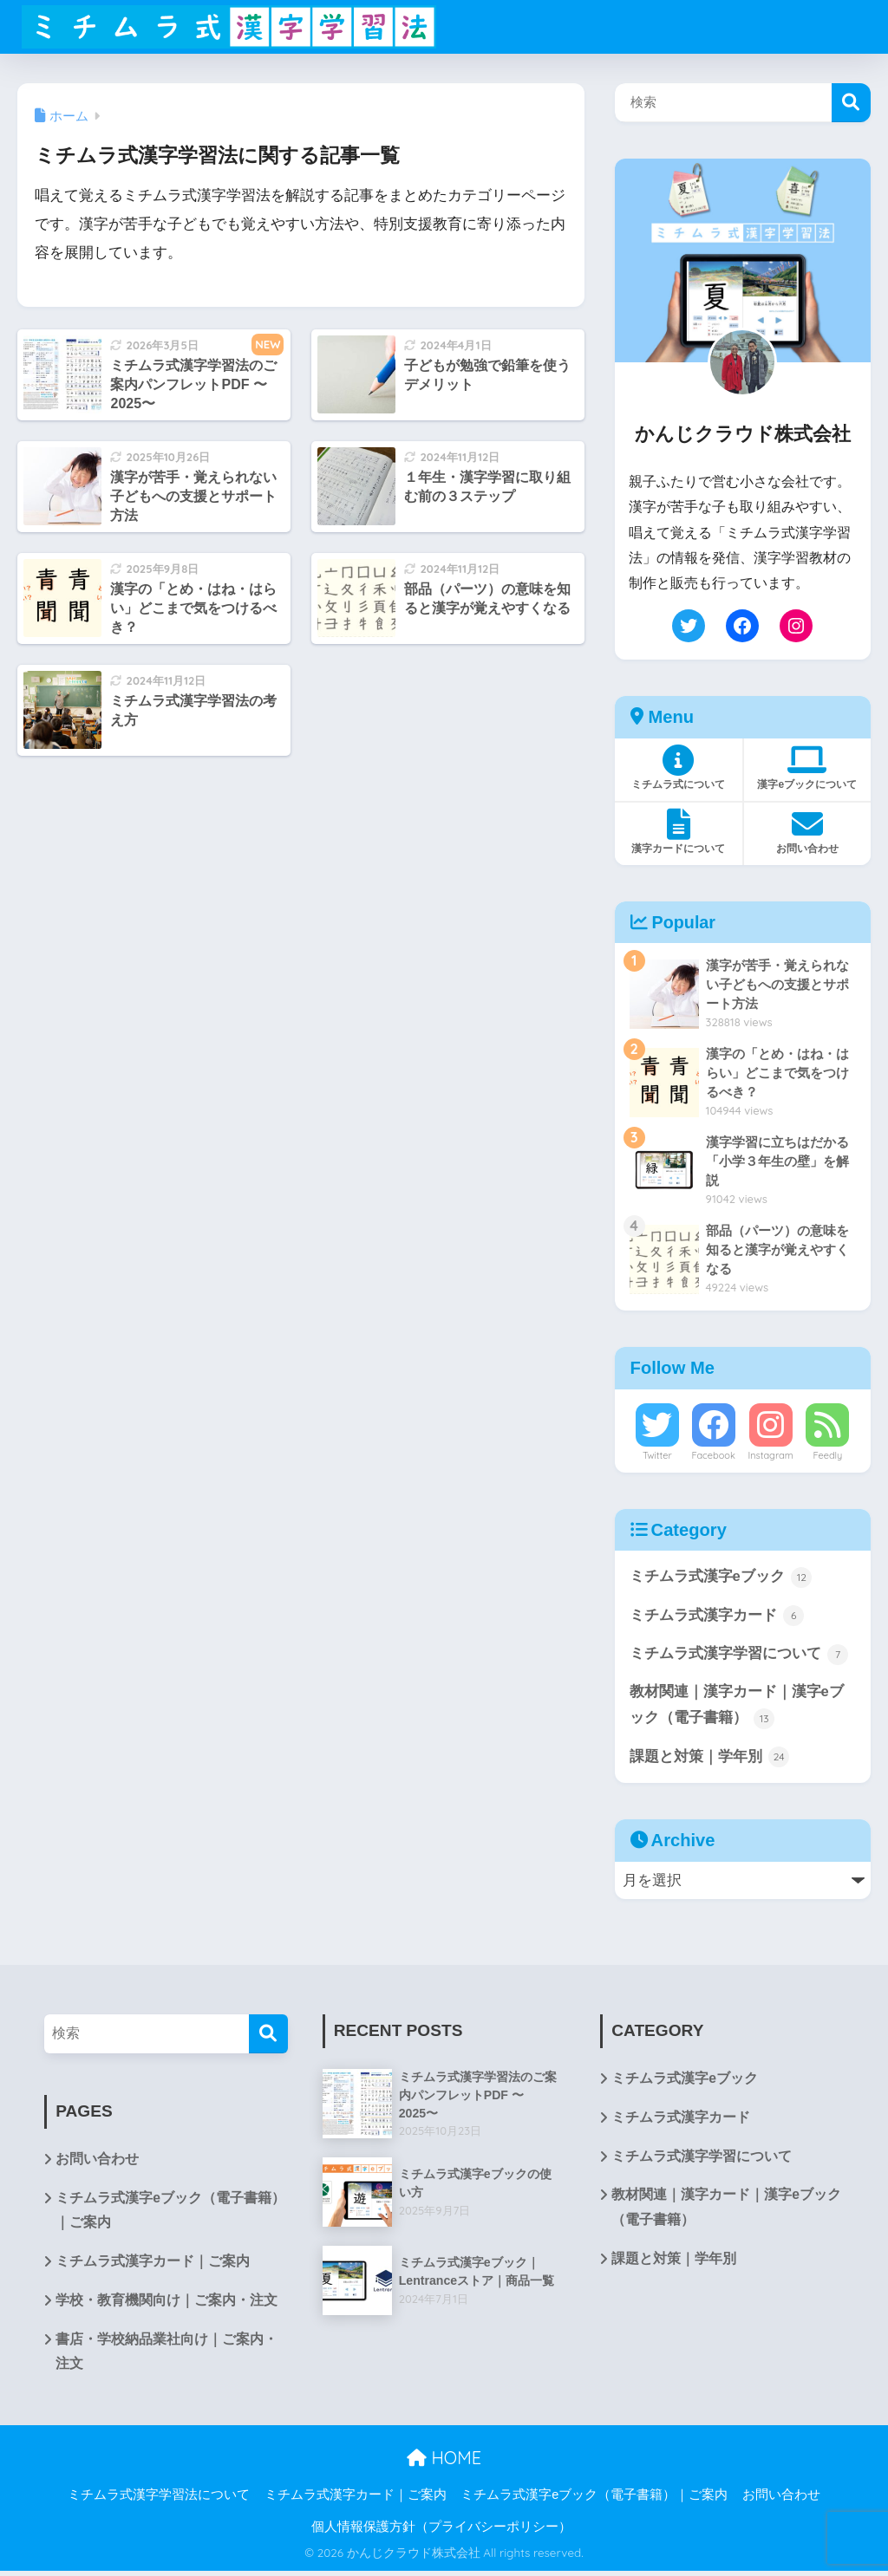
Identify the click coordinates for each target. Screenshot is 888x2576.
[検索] (268, 2036)
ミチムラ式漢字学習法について (159, 2499)
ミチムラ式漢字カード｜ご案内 (153, 2265)
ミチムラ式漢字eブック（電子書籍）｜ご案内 (170, 2214)
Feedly (827, 1455)
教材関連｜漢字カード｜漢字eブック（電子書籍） (737, 1708)
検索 (851, 102)
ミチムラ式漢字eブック (721, 1577)
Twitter (657, 1455)
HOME (444, 2463)
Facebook (713, 1455)
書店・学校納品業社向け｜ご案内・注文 (167, 2357)
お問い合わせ (97, 2162)
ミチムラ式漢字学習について (739, 1654)
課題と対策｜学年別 (710, 1759)
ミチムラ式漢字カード (717, 1616)
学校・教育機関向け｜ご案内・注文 (167, 2304)
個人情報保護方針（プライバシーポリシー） (441, 2532)
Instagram (770, 1455)
